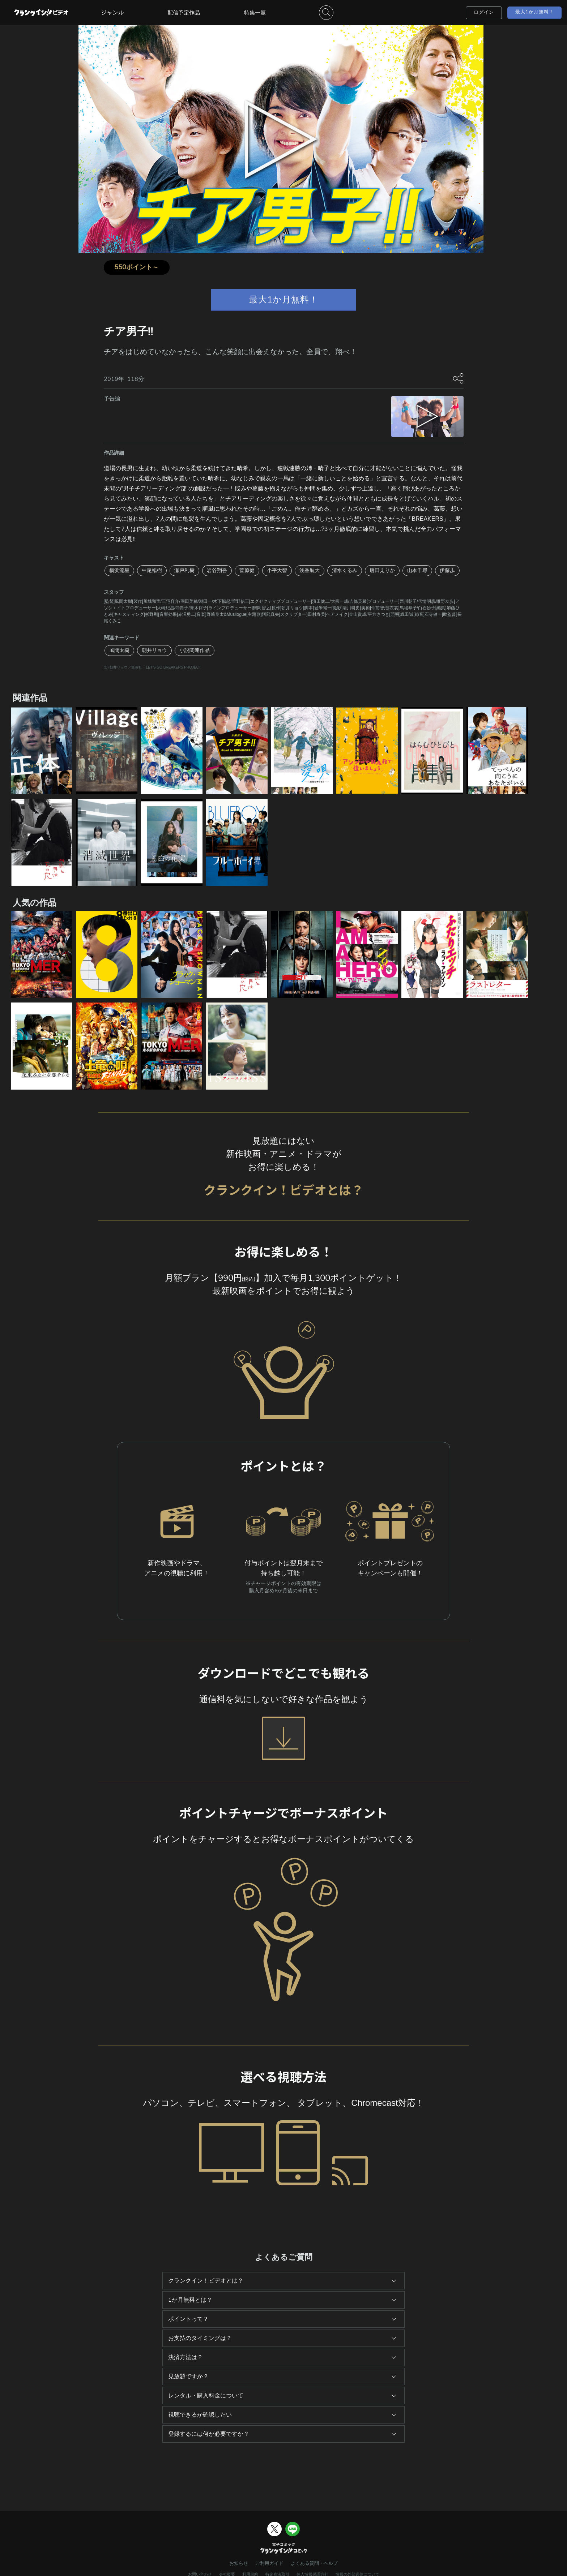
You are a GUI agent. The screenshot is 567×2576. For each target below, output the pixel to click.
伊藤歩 (447, 570)
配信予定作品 (183, 12)
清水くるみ (344, 570)
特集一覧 (255, 12)
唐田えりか (382, 570)
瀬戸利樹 (184, 570)
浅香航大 (309, 570)
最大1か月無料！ (534, 12)
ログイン (484, 12)
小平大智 (277, 570)
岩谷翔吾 (217, 570)
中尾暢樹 (152, 570)
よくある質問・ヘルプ (314, 2563)
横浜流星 (119, 570)
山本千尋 (417, 570)
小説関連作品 (194, 650)
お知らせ (238, 2563)
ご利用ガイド (269, 2563)
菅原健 (247, 570)
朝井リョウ (154, 650)
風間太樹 (119, 650)
